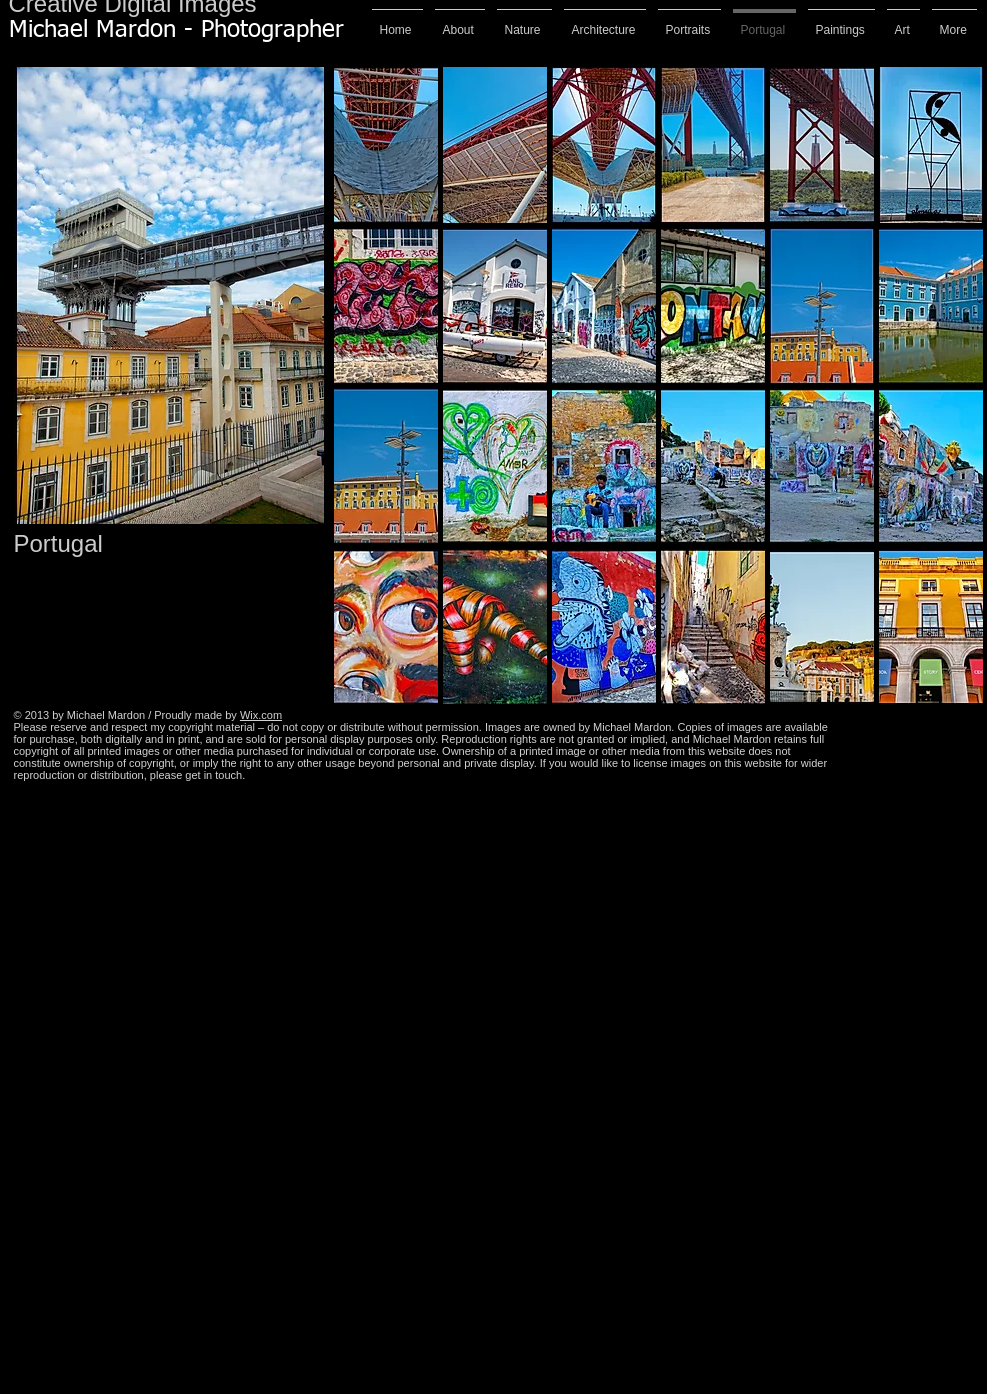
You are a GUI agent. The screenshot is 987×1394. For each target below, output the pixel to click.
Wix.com (261, 715)
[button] (386, 145)
